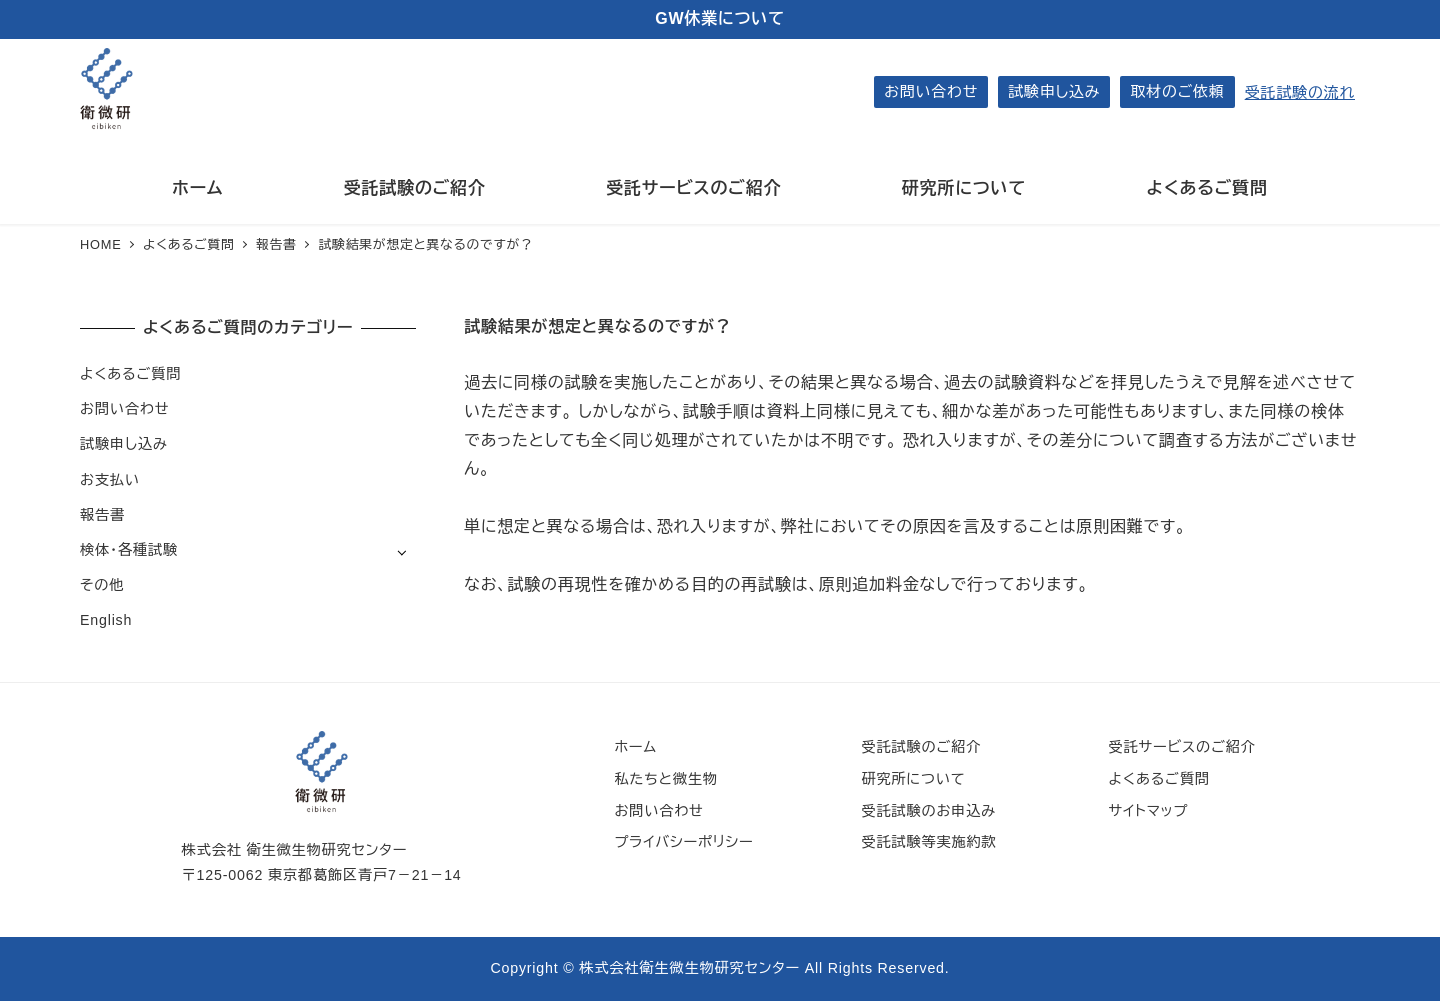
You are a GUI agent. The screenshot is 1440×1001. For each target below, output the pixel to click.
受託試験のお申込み (928, 811)
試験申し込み (1054, 91)
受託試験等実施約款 (928, 842)
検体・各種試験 (129, 550)
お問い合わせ (931, 91)
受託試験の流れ (1300, 92)
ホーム (635, 747)
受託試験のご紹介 (921, 747)
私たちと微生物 (665, 779)
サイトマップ (1149, 811)
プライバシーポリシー (683, 842)
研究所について (913, 779)
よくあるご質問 (130, 374)
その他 (102, 585)
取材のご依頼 (1177, 91)
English (106, 620)
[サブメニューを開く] (401, 551)
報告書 (102, 515)
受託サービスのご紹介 (1182, 747)
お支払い (110, 480)
